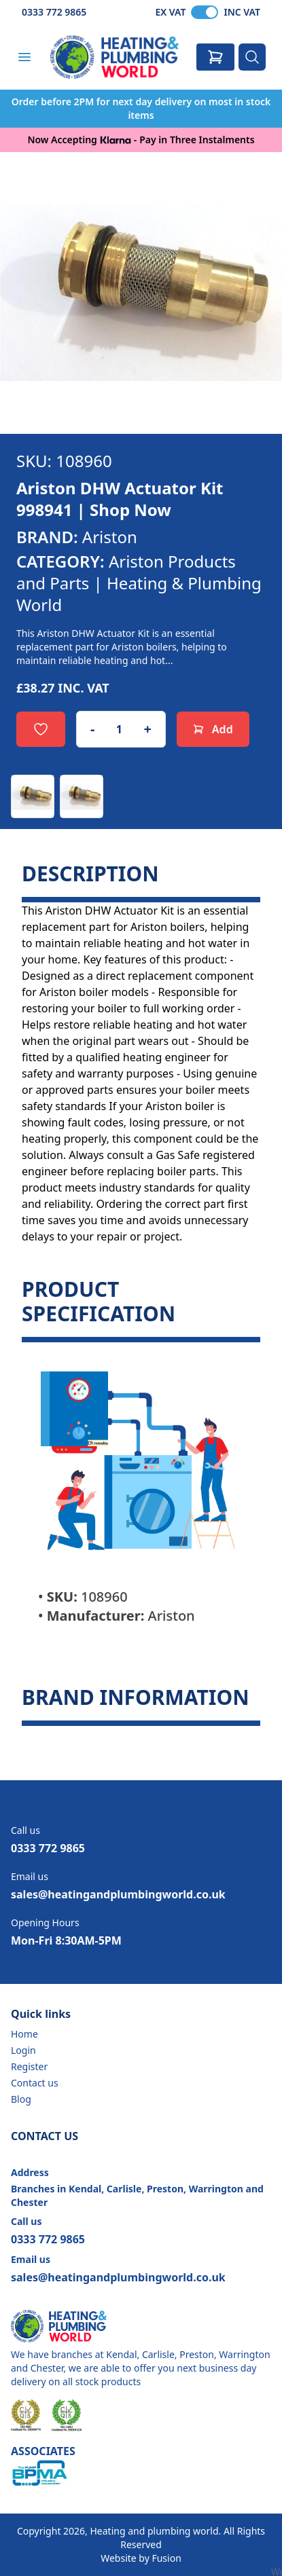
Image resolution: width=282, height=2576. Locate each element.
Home (24, 2033)
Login (23, 2050)
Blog (21, 2099)
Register (29, 2066)
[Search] (252, 57)
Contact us (34, 2082)
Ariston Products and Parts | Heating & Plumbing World (139, 583)
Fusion (166, 2558)
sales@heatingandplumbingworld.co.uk (118, 1894)
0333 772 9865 (54, 11)
